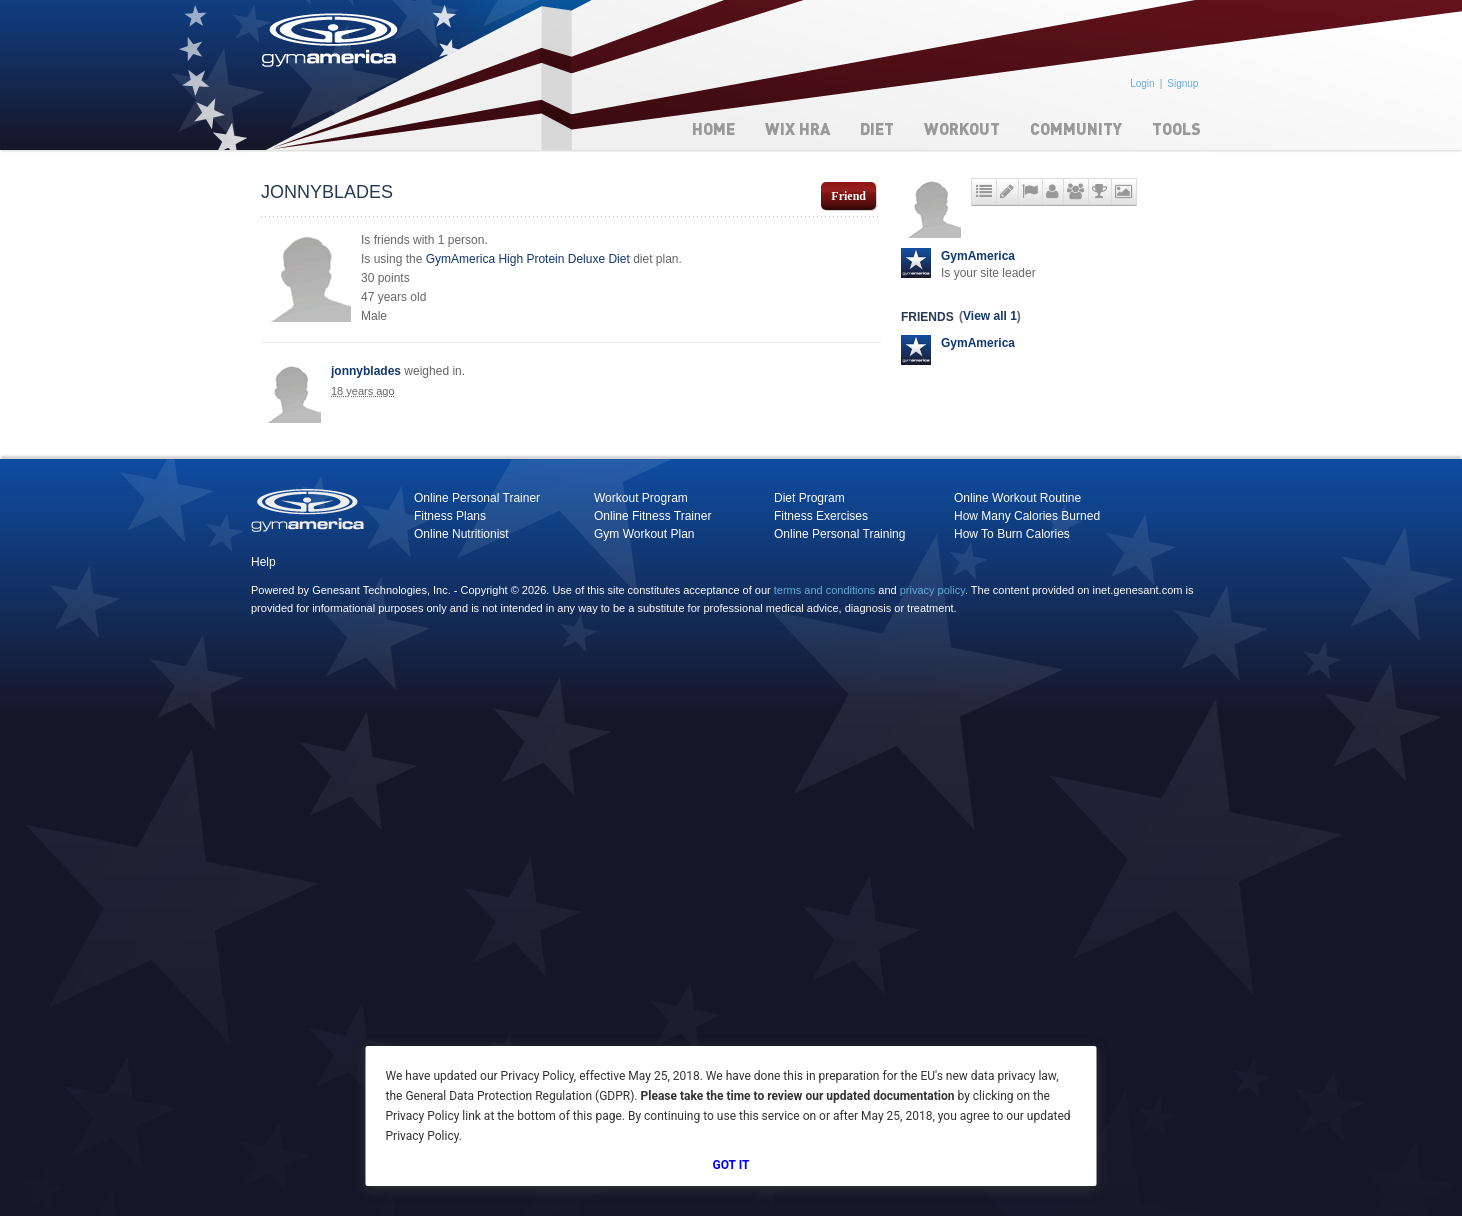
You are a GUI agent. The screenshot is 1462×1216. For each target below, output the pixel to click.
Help (263, 562)
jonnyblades (366, 371)
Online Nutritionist (461, 534)
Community (1076, 128)
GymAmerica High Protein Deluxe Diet (528, 259)
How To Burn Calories (1012, 534)
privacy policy (932, 590)
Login (1142, 83)
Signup (1182, 83)
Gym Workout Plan (644, 534)
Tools (1176, 128)
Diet (877, 128)
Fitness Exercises (821, 516)
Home (713, 128)
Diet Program (809, 498)
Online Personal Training (839, 534)
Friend (848, 196)
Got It (731, 1165)
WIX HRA (797, 128)
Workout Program (641, 498)
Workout (962, 128)
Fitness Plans (450, 516)
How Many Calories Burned (1027, 516)
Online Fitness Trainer (652, 516)
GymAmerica (978, 256)
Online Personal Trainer (477, 498)
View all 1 (990, 316)
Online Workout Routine (1017, 498)
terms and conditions (825, 590)
